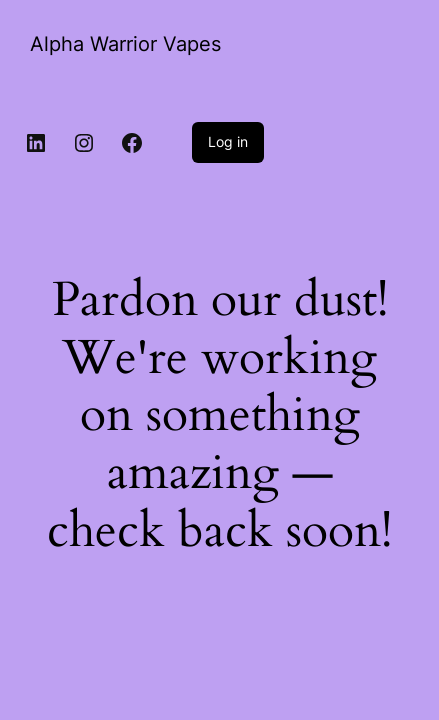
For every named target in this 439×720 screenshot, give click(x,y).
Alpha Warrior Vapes (125, 44)
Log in (228, 141)
